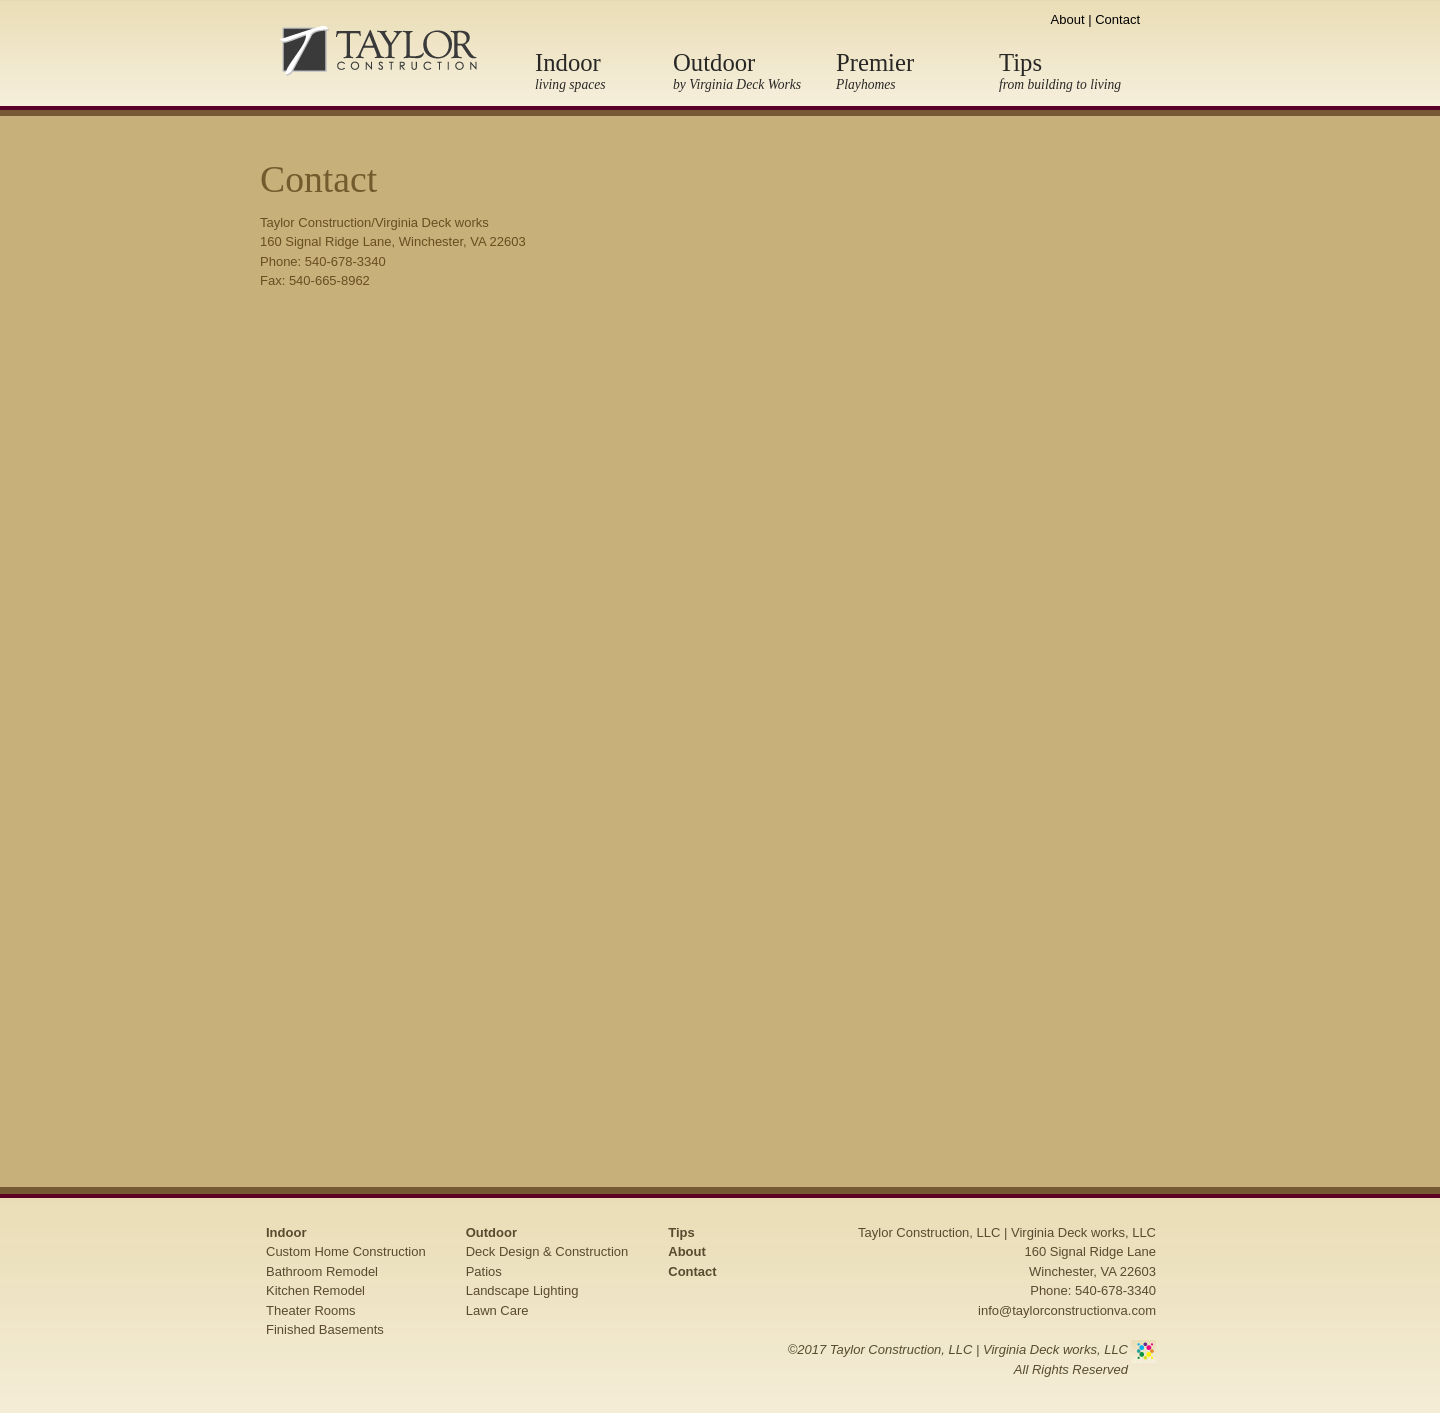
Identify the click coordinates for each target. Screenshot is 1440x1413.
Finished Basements (325, 1329)
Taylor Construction (366, 53)
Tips (681, 1232)
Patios (484, 1271)
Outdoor (747, 72)
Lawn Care (497, 1310)
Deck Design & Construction (547, 1251)
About (1068, 19)
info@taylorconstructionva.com (1067, 1310)
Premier (910, 72)
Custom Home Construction (346, 1251)
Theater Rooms (311, 1310)
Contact (1117, 19)
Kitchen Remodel (315, 1290)
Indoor (596, 72)
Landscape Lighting (522, 1290)
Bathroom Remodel (322, 1271)
